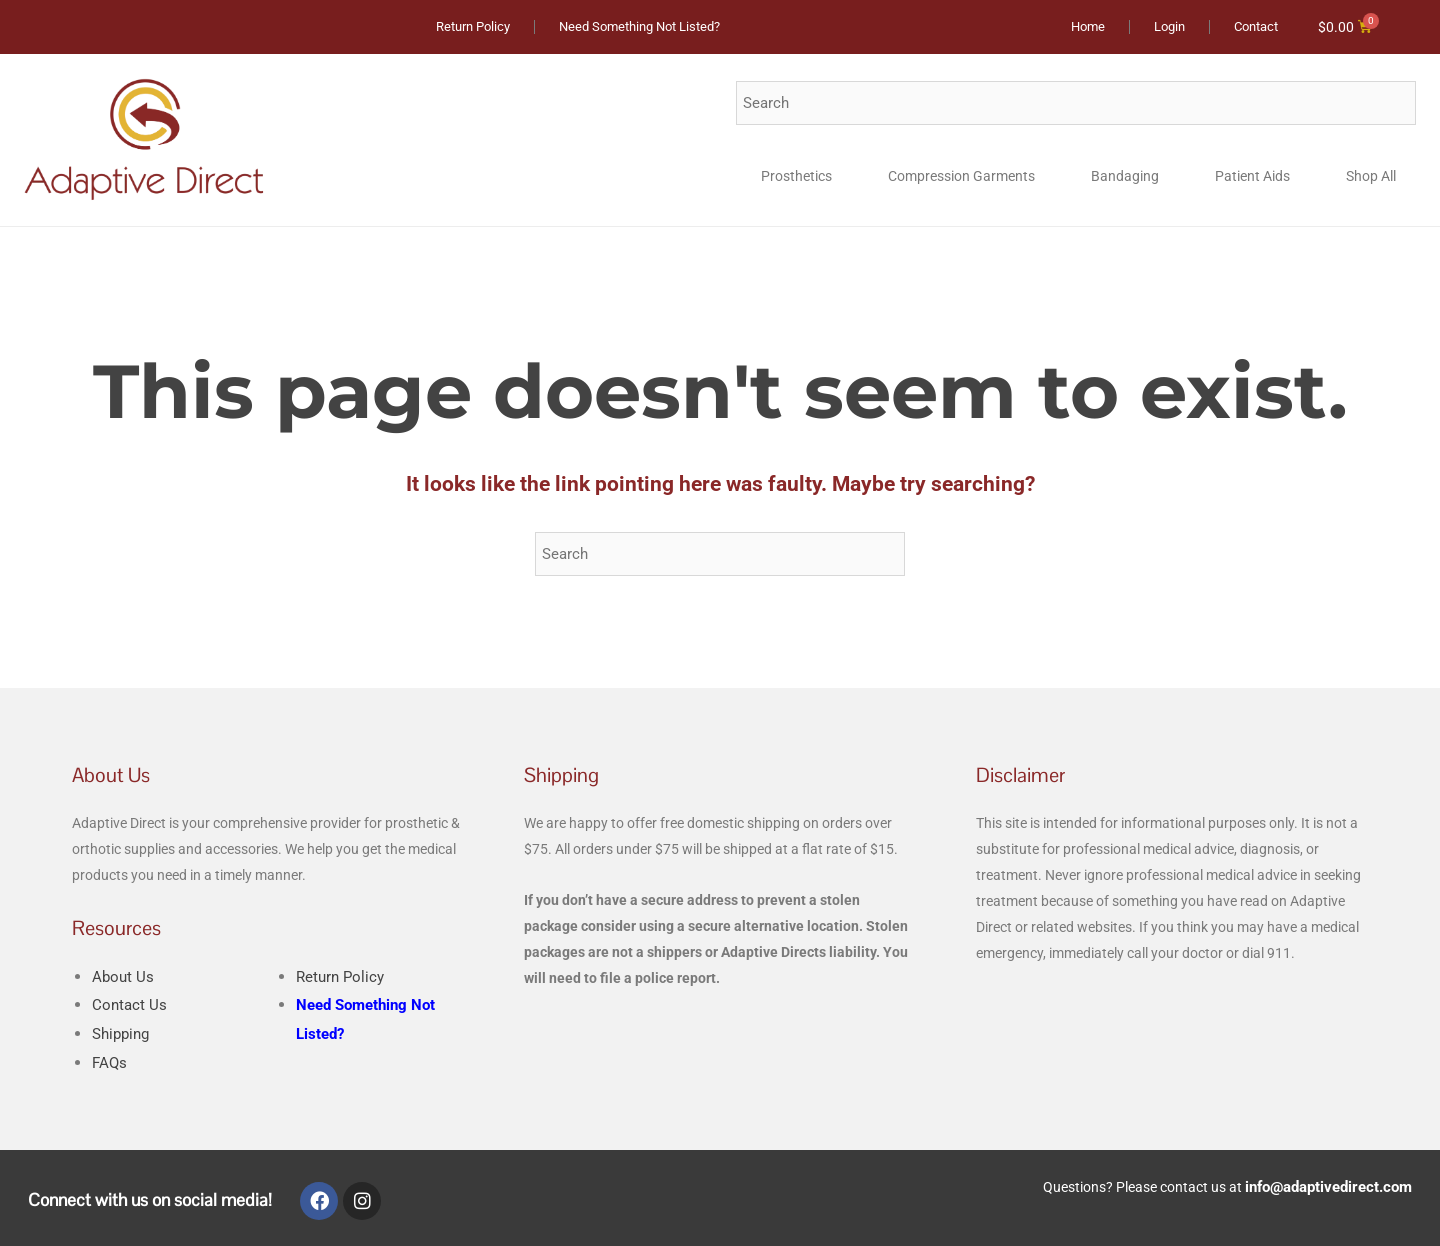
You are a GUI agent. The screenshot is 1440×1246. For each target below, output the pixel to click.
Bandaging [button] (1125, 177)
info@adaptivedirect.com (1331, 1186)
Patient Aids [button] (1252, 177)
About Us (124, 977)
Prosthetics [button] (796, 177)
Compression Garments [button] (961, 177)
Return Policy (342, 977)
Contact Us (130, 1005)
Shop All (1371, 177)
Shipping (123, 1034)
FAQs (110, 1063)
